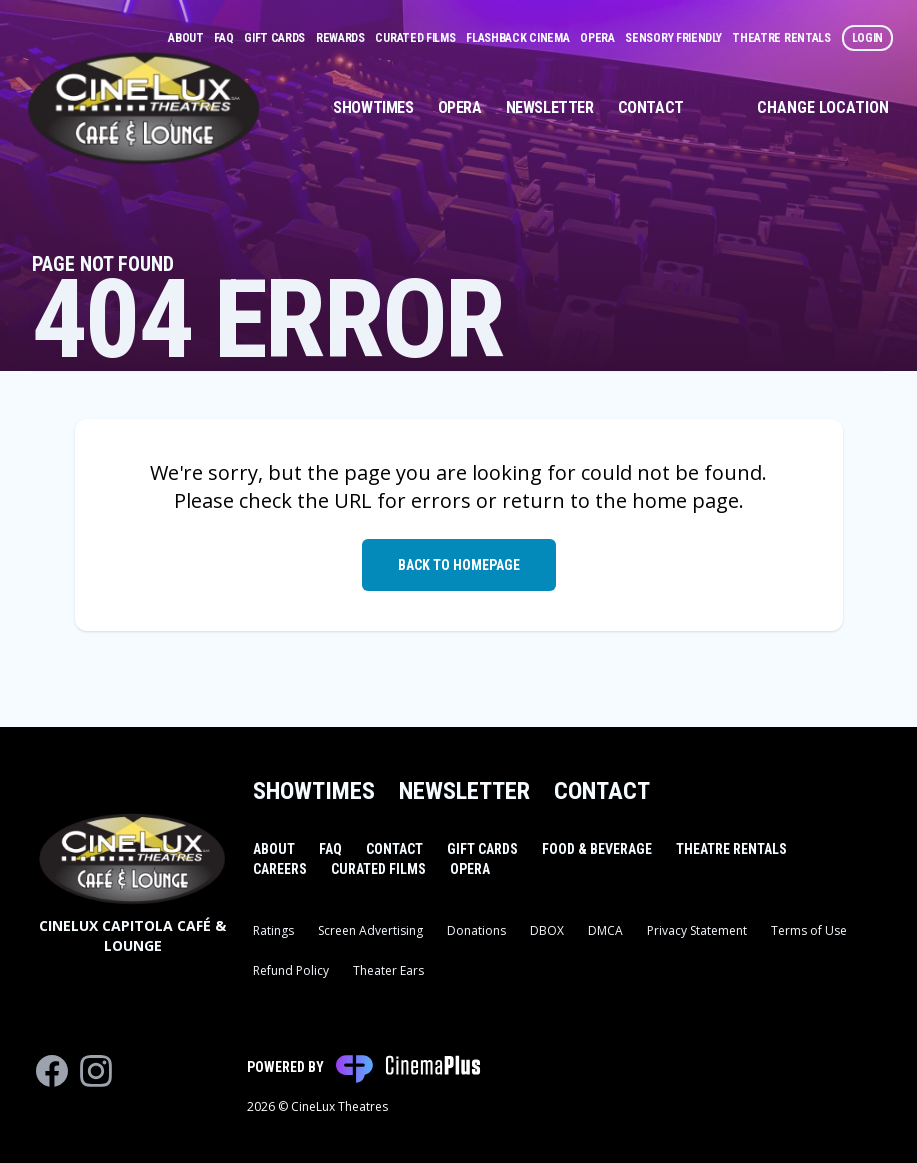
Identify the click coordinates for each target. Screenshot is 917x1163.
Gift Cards (276, 38)
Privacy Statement (697, 930)
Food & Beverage (597, 849)
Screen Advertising (370, 930)
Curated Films (416, 38)
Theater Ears (388, 970)
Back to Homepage (459, 565)
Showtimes (373, 107)
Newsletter (550, 107)
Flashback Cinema (519, 38)
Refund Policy (291, 970)
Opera (598, 38)
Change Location (823, 107)
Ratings (273, 930)
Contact (651, 107)
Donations (476, 930)
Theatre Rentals (782, 38)
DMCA (605, 930)
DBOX (547, 930)
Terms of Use (809, 930)
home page (685, 500)
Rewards (342, 38)
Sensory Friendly (674, 38)
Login (868, 38)
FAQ (225, 38)
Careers (280, 869)
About (187, 38)
